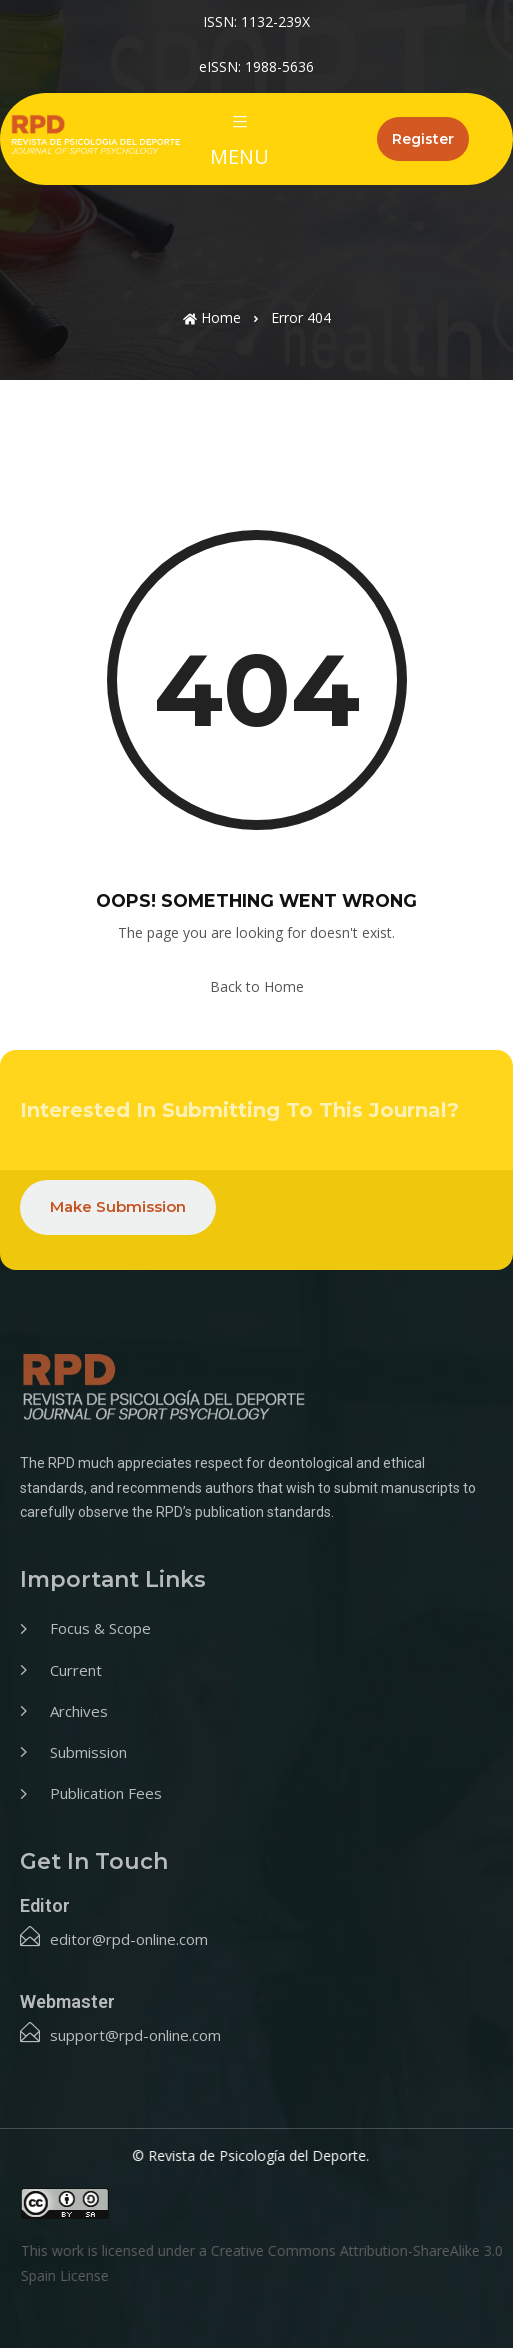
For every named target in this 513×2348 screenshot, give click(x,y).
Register (423, 139)
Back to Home (257, 986)
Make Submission (118, 1206)
